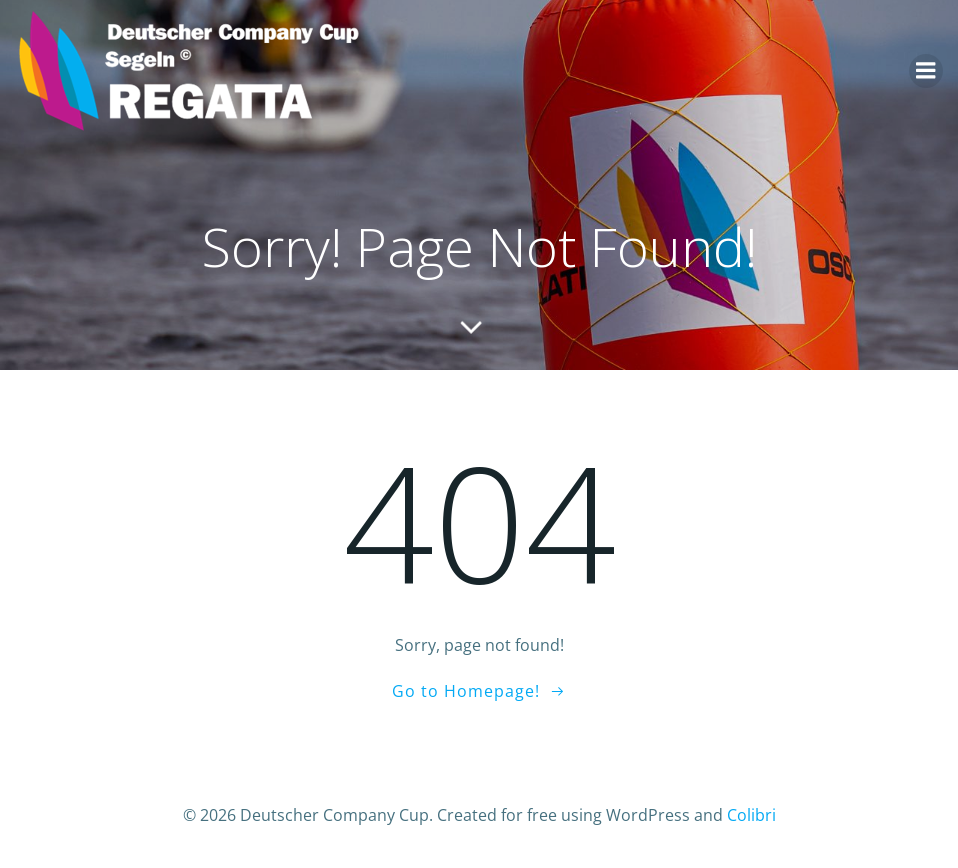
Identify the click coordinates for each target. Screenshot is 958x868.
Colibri (751, 815)
